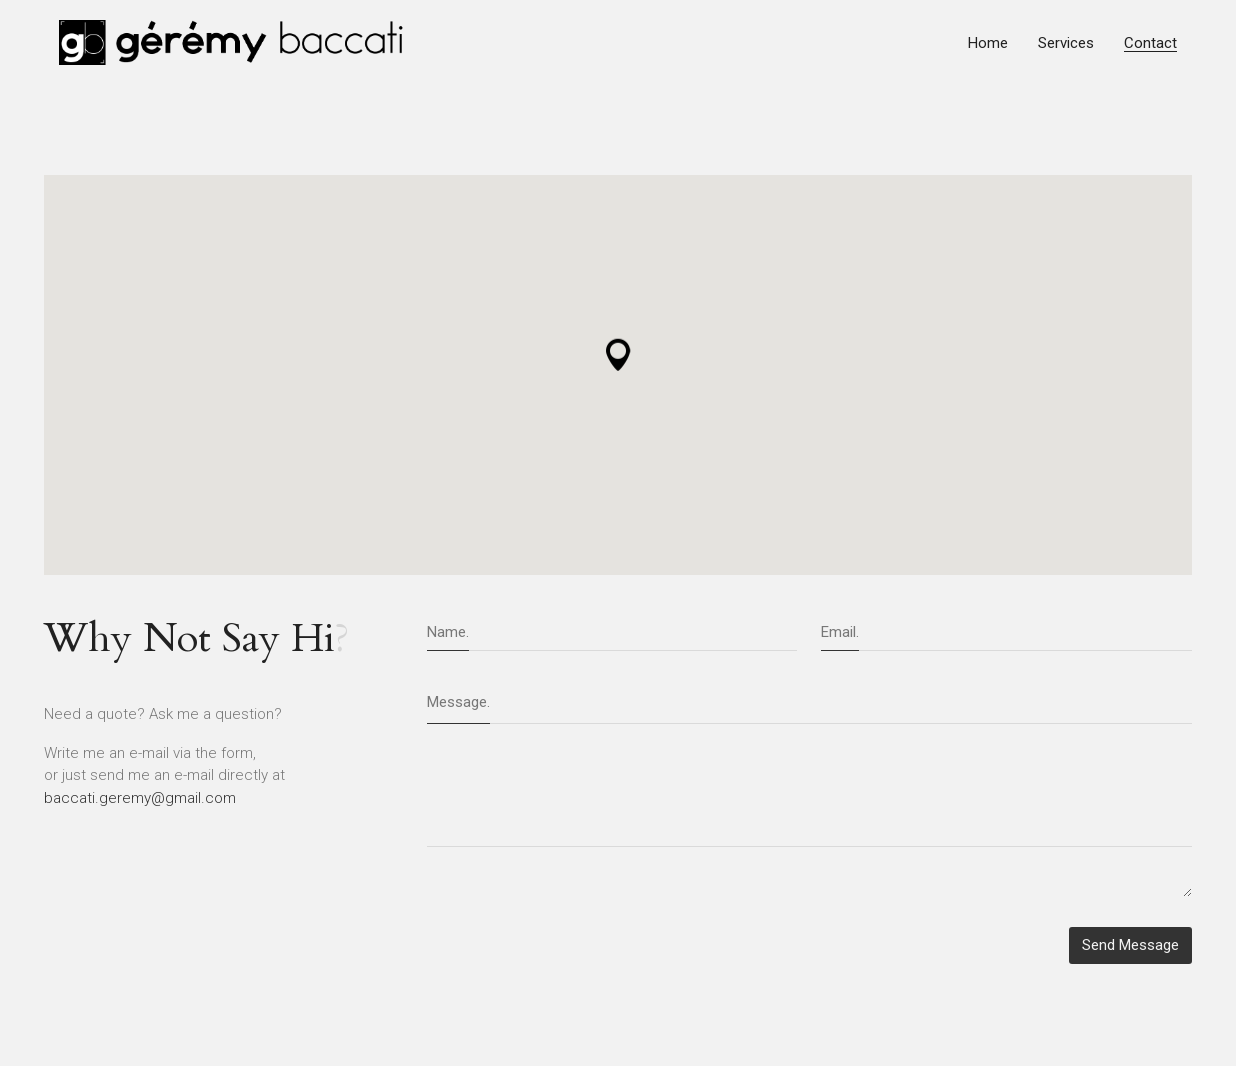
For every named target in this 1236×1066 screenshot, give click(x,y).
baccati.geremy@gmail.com (140, 798)
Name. (448, 632)
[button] (618, 359)
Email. (840, 632)
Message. (458, 702)
